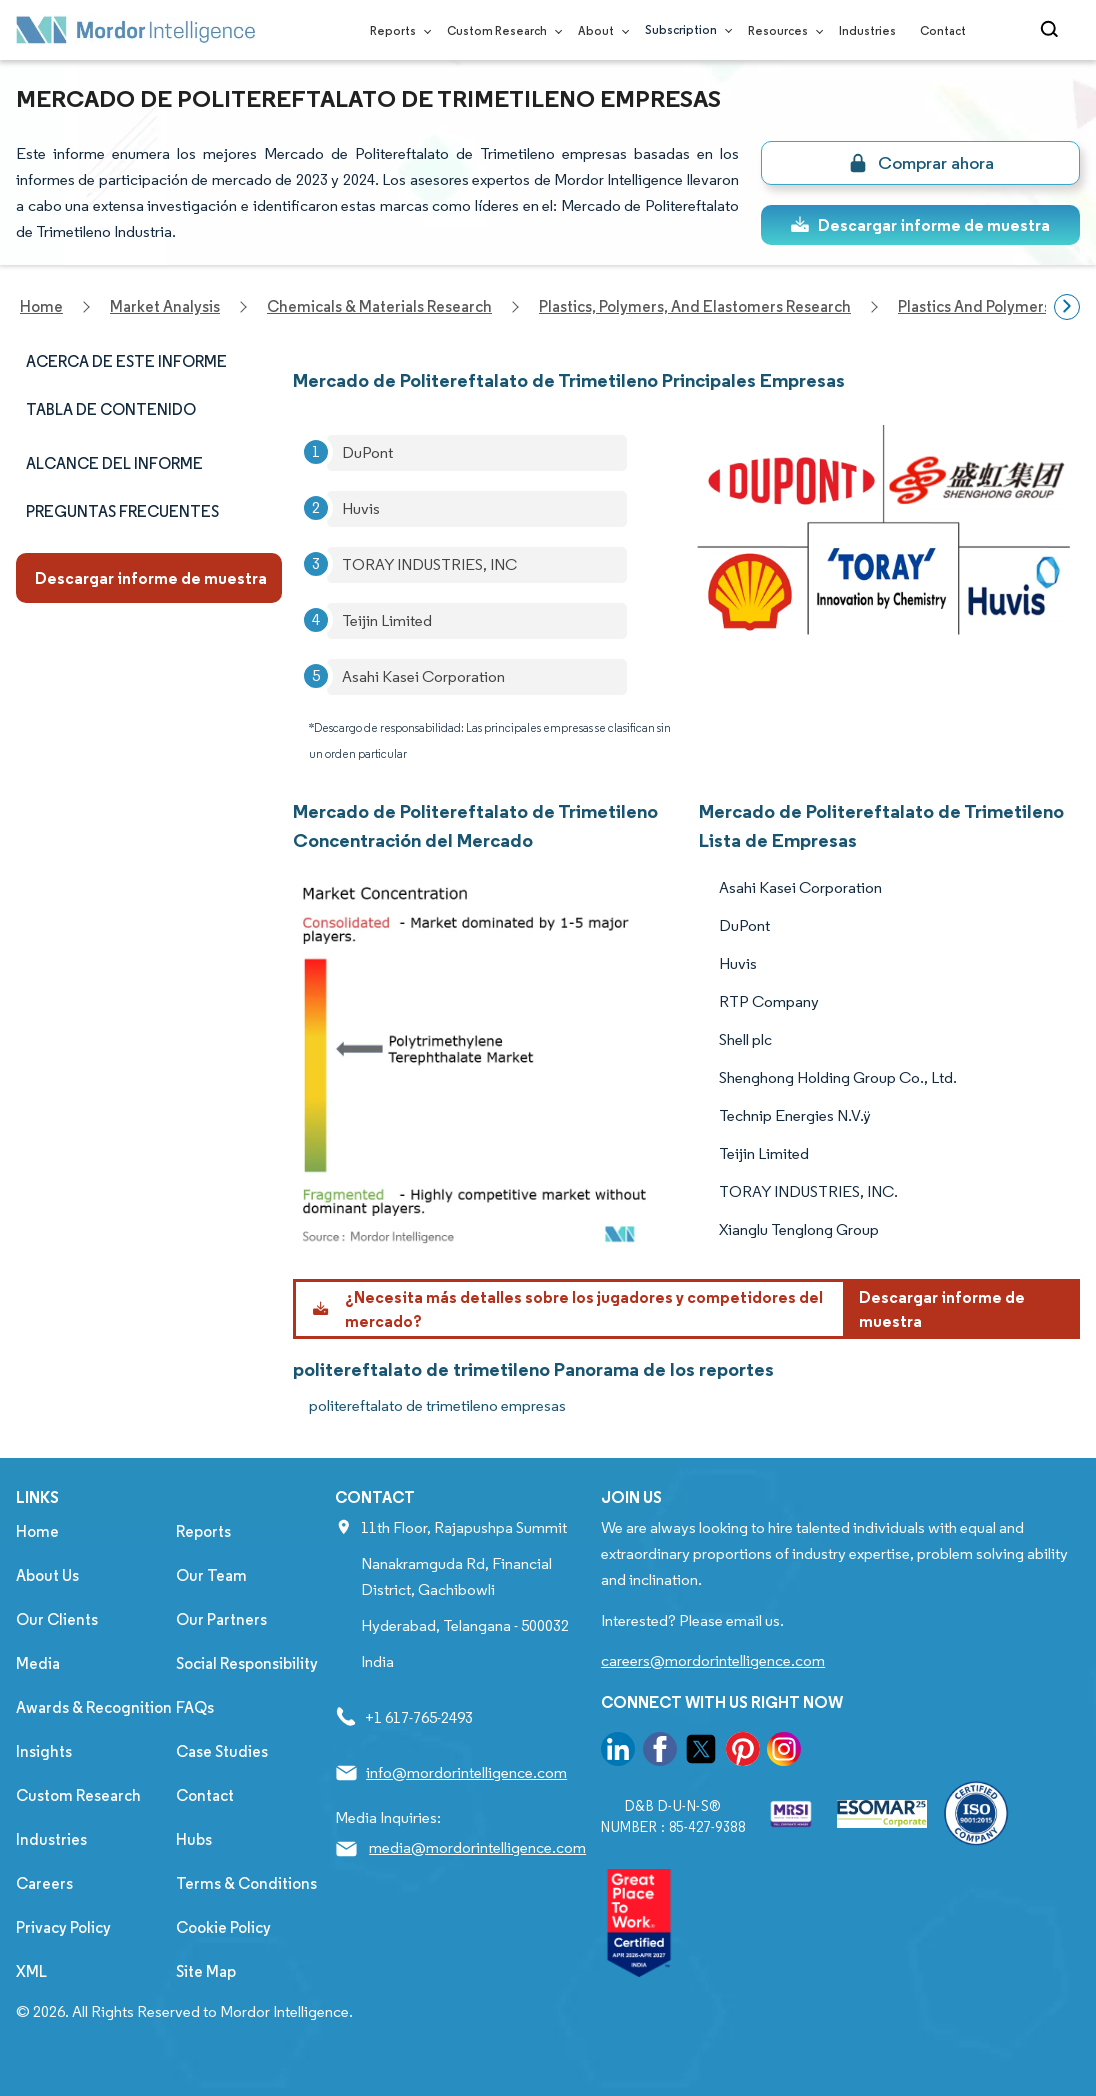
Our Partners (221, 1619)
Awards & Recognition (94, 1707)
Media (38, 1663)
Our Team (211, 1575)
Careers (44, 1883)
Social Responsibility (247, 1663)
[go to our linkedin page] (618, 1752)
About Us (47, 1575)
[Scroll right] (1067, 307)
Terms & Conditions (246, 1883)
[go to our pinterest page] (743, 1752)
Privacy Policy (63, 1927)
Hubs (194, 1839)
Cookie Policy (223, 1927)
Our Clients (57, 1619)
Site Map (206, 1971)
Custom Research (500, 30)
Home (37, 1531)
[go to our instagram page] (784, 1752)
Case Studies (222, 1751)
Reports (396, 30)
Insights (44, 1751)
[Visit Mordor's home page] (136, 30)
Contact (943, 30)
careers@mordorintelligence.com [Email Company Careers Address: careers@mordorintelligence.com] (713, 1660)
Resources (781, 30)
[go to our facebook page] (660, 1752)
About (599, 30)
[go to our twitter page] (701, 1752)
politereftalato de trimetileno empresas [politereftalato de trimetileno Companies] (437, 1405)
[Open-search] (1052, 30)
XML (31, 1971)
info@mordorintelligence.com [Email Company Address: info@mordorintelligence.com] (466, 1772)
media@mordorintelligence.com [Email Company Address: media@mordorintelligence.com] (477, 1847)
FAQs (195, 1707)
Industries (867, 30)
